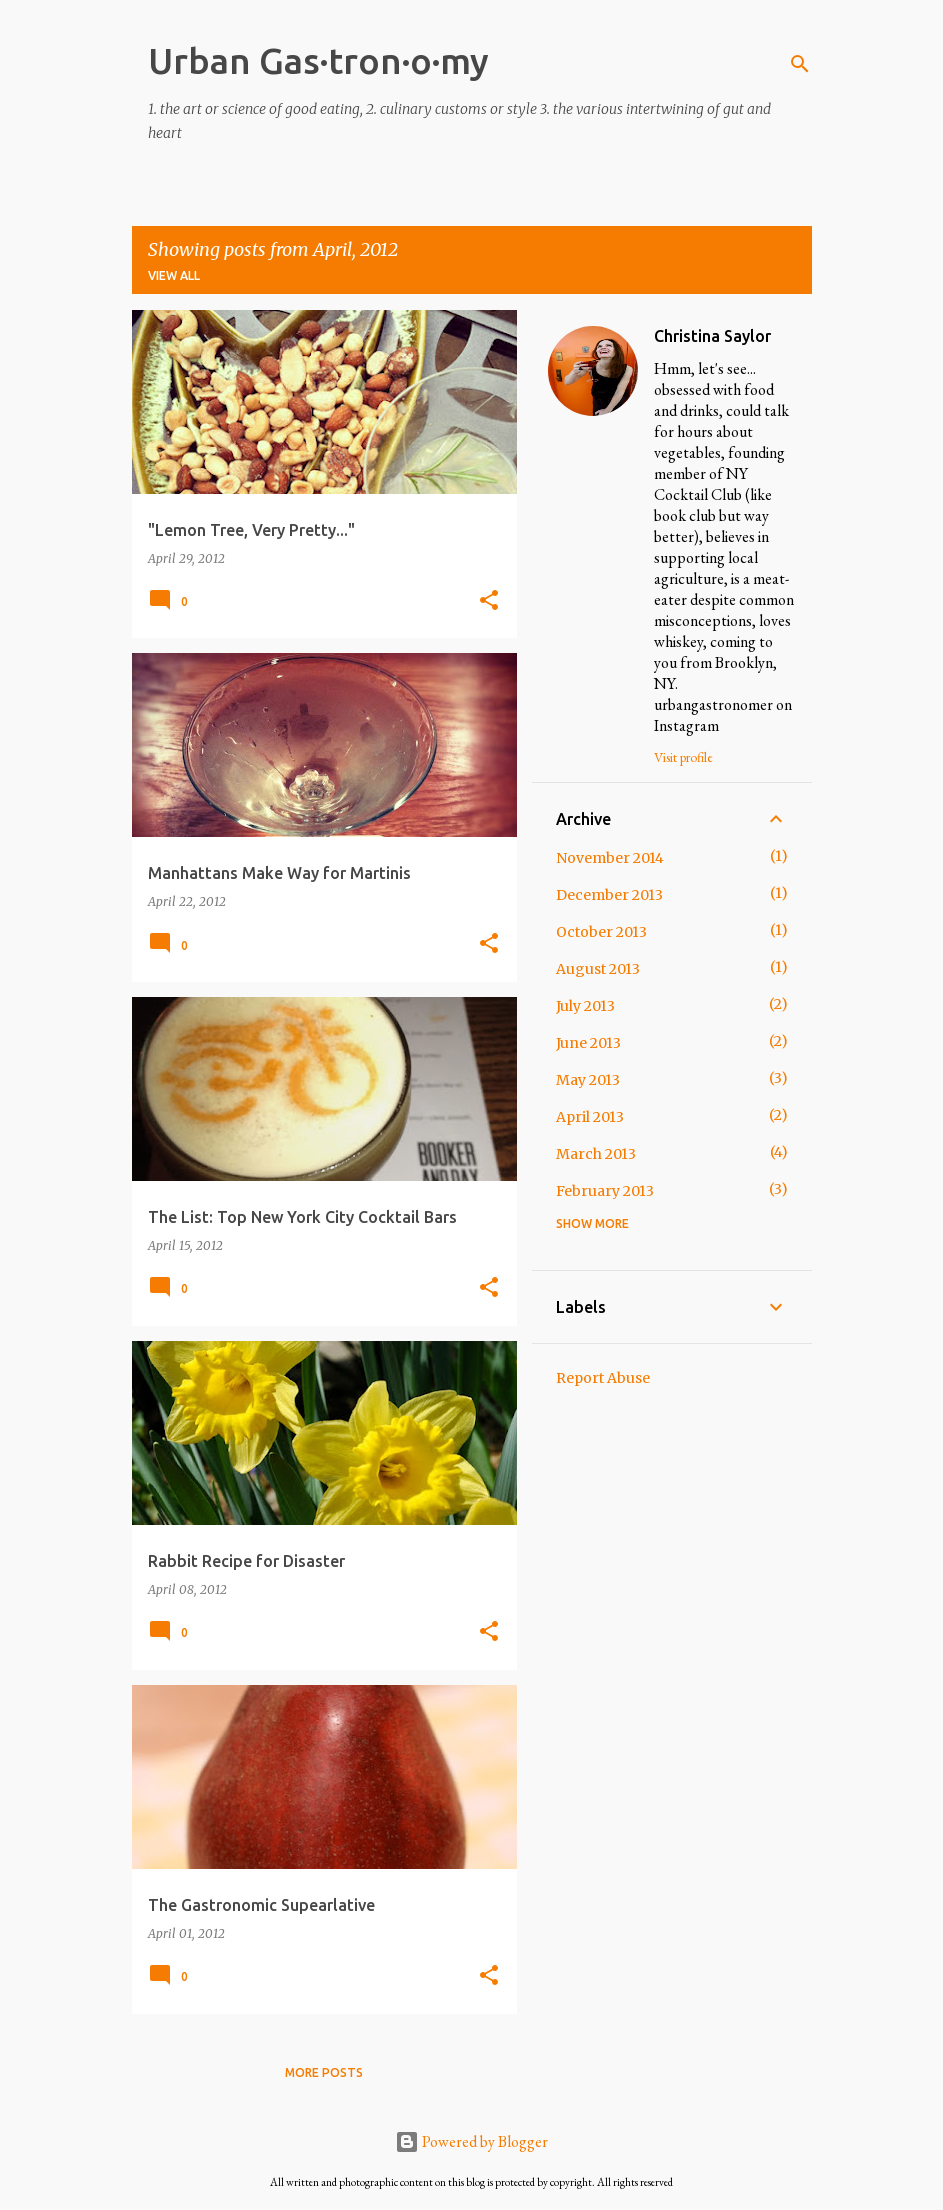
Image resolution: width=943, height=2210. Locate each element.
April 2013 (590, 1117)
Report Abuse (603, 1378)
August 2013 (598, 969)
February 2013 (605, 1191)
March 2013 (596, 1154)
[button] (489, 601)
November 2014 (610, 858)
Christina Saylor (712, 336)
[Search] (800, 64)
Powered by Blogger (471, 2141)
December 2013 (609, 895)
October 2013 (601, 932)
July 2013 (585, 1006)
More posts (324, 2072)
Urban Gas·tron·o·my (318, 60)
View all (174, 275)
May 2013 (588, 1080)
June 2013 (588, 1043)
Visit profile (683, 757)
